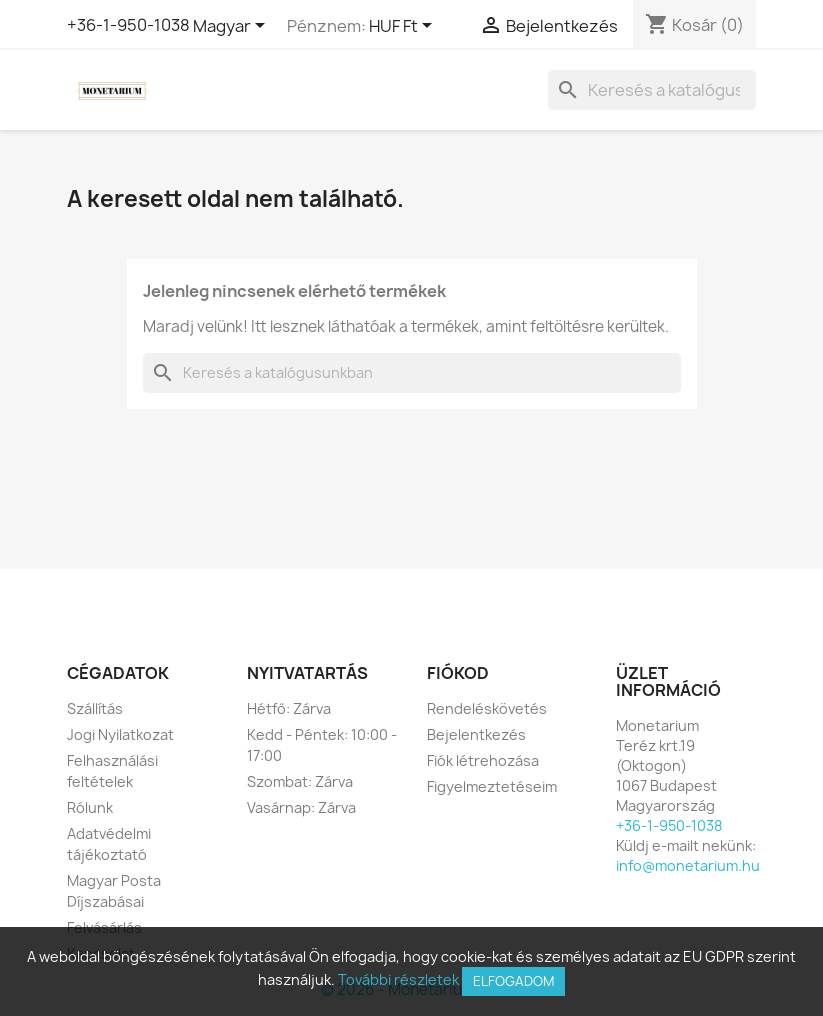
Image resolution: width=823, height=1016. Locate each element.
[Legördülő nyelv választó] (232, 27)
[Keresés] (652, 90)
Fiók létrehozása (483, 760)
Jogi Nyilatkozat (120, 734)
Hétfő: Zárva (289, 708)
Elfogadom (513, 981)
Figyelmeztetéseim (492, 786)
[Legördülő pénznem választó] (404, 27)
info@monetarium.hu (688, 865)
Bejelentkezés (476, 734)
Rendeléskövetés (487, 708)
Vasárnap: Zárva (301, 807)
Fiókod (458, 673)
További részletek (398, 979)
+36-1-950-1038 (128, 25)
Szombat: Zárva (300, 781)
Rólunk (90, 807)
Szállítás (95, 708)
